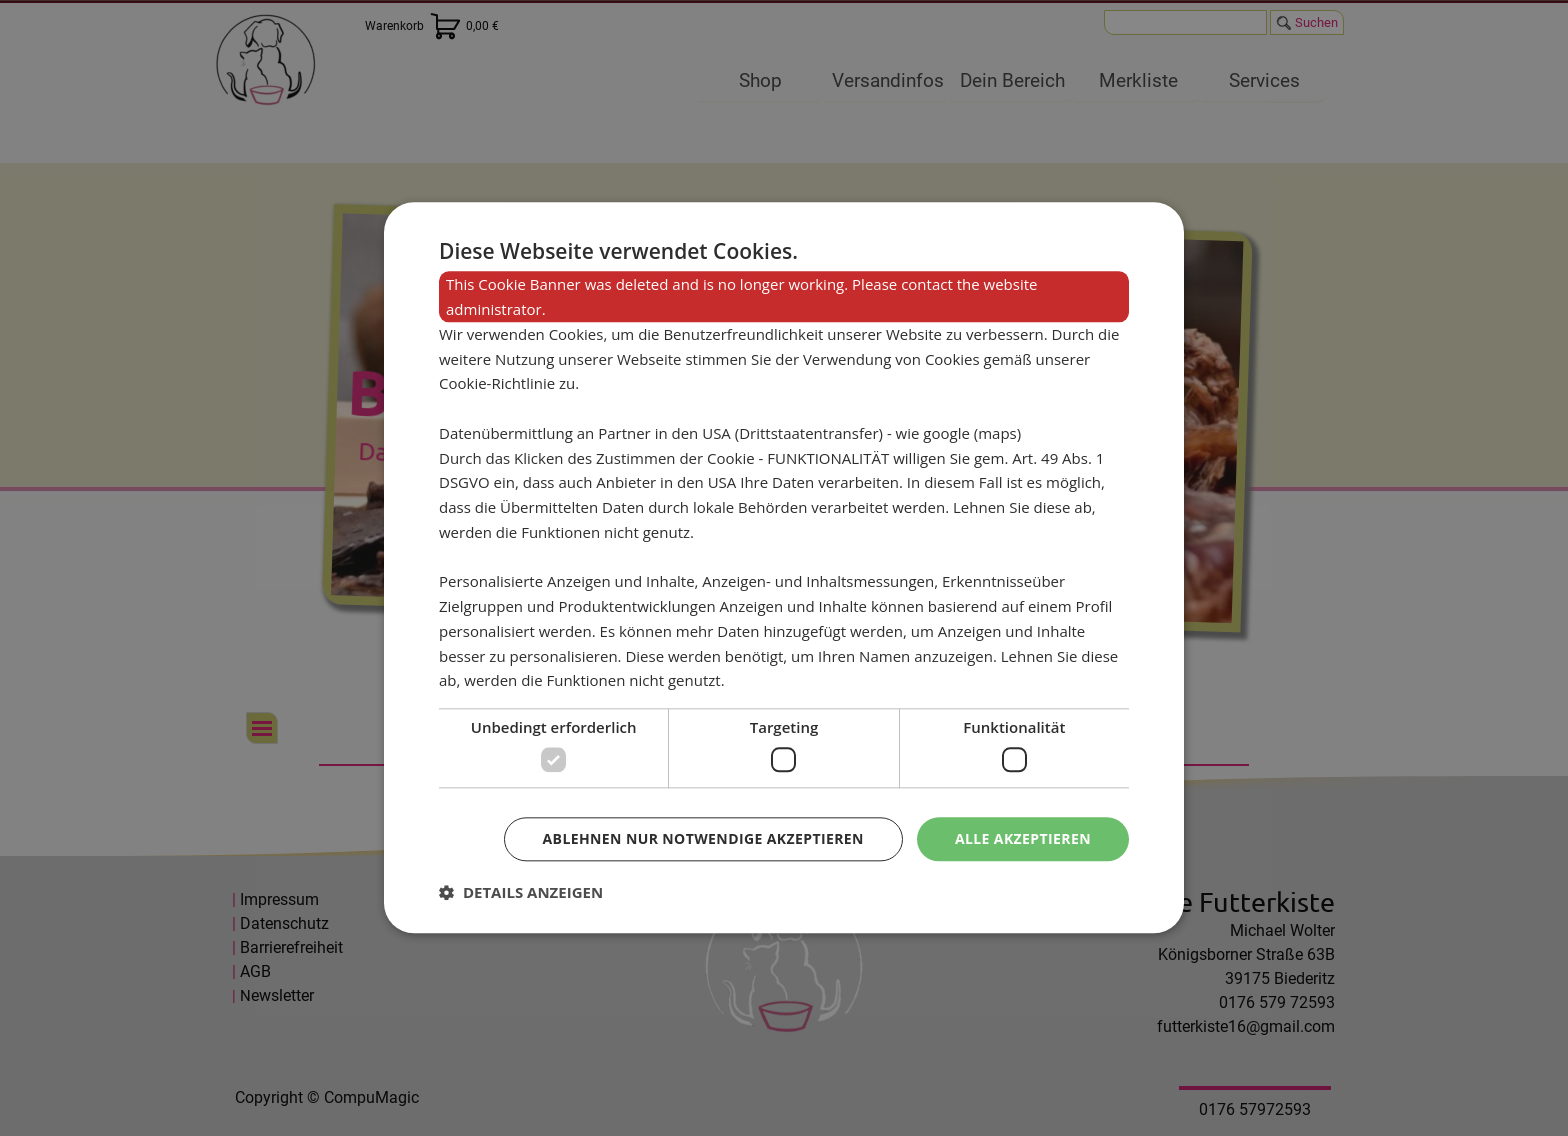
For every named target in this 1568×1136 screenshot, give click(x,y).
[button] (521, 893)
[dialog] (784, 567)
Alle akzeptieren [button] (1023, 838)
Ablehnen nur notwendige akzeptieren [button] (703, 838)
